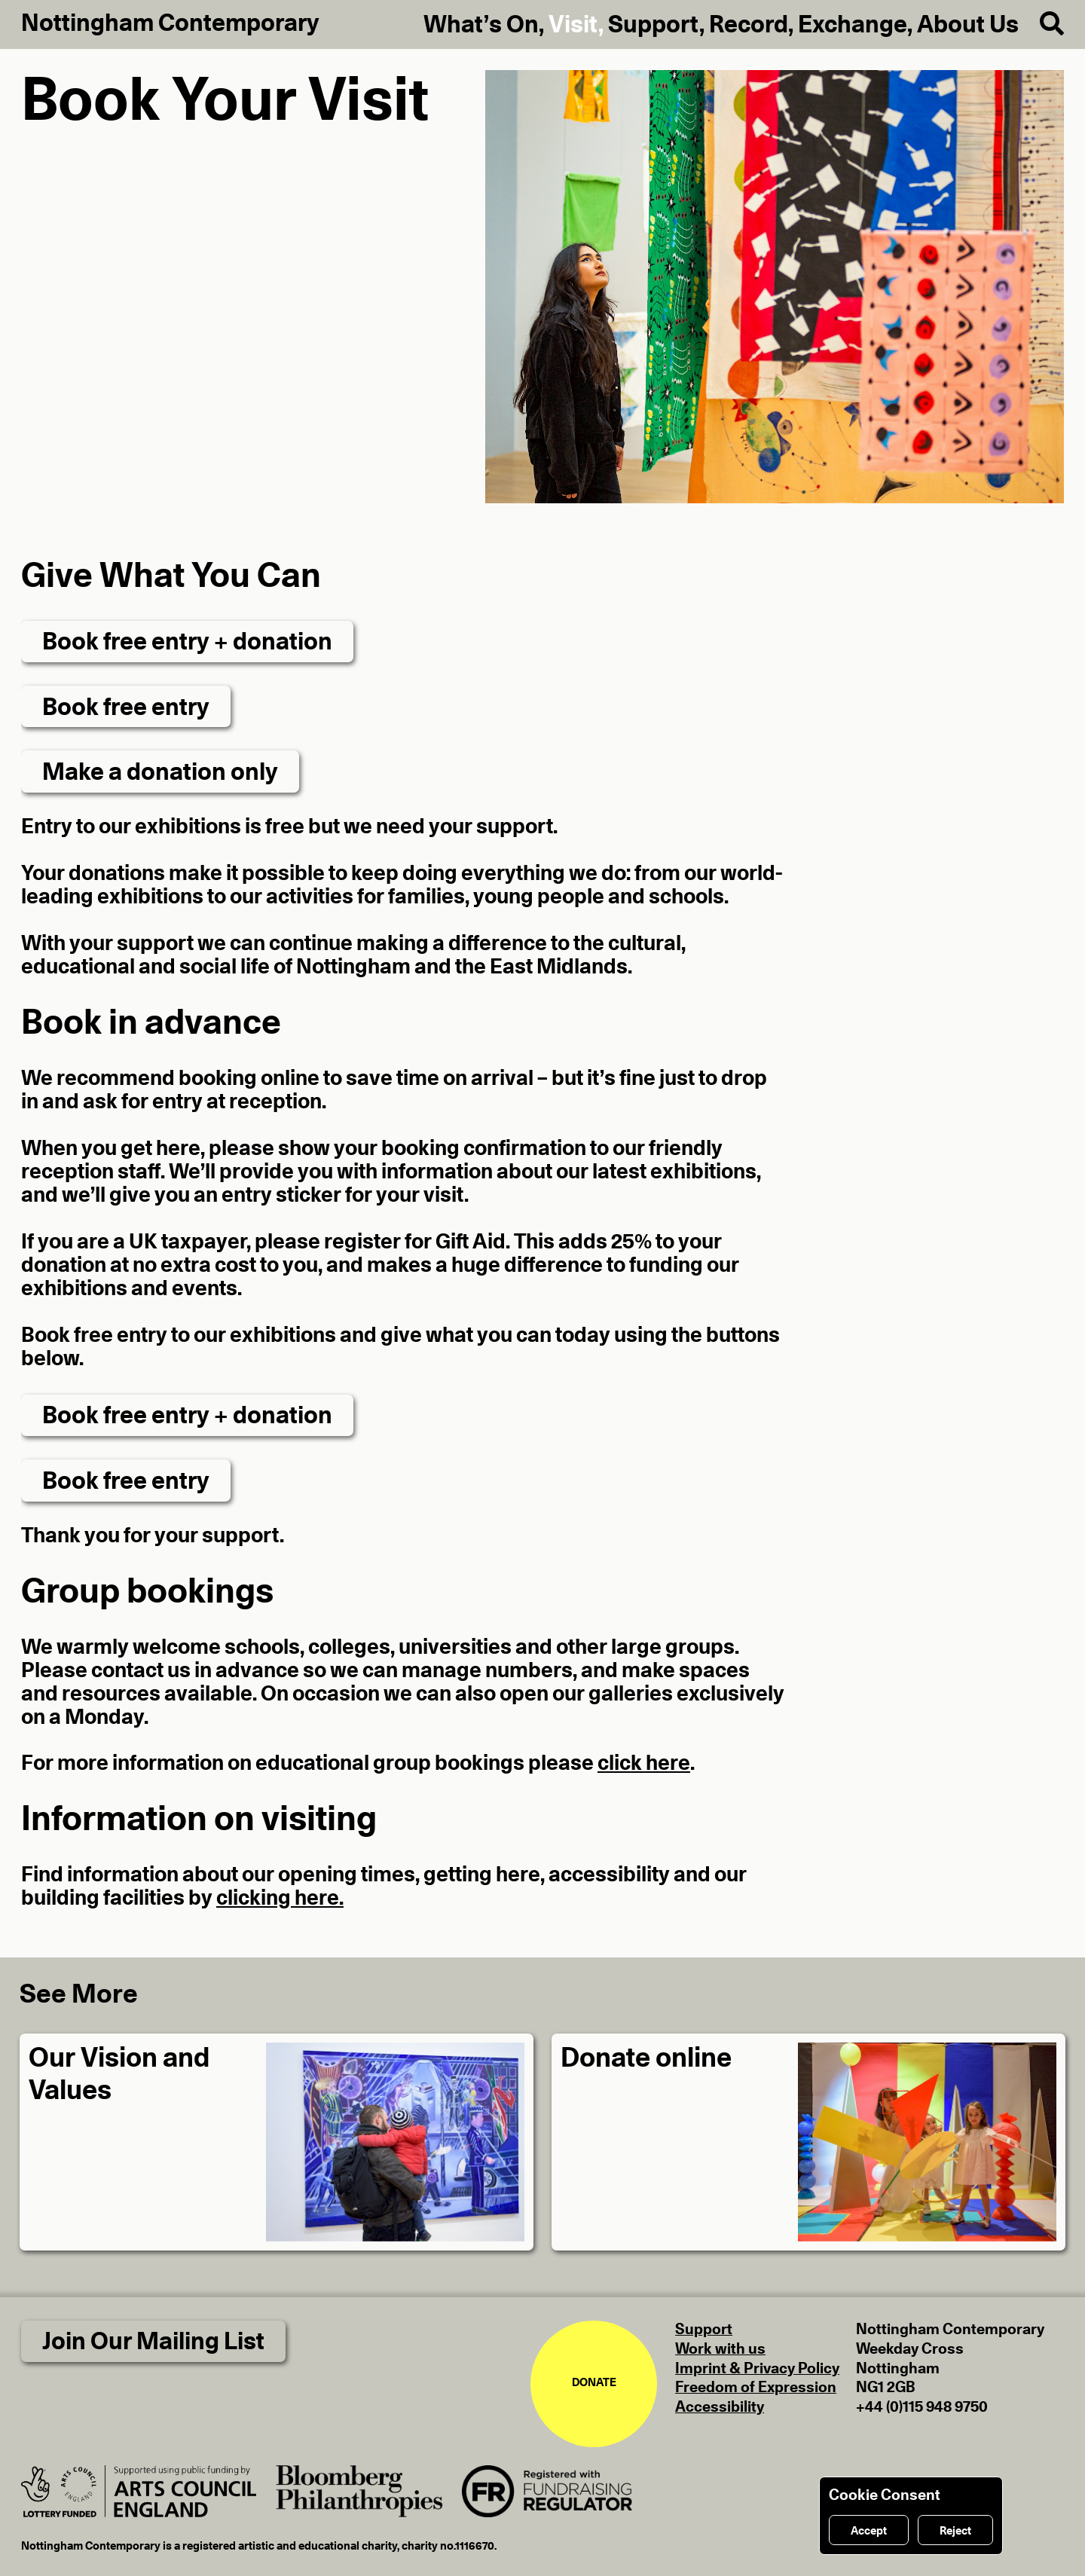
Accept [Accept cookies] (869, 2531)
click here (644, 1763)
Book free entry (125, 707)
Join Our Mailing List (153, 2342)
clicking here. (280, 1898)
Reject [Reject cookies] (955, 2531)
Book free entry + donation (187, 642)
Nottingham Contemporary (170, 23)
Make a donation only (160, 772)
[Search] (1041, 24)
